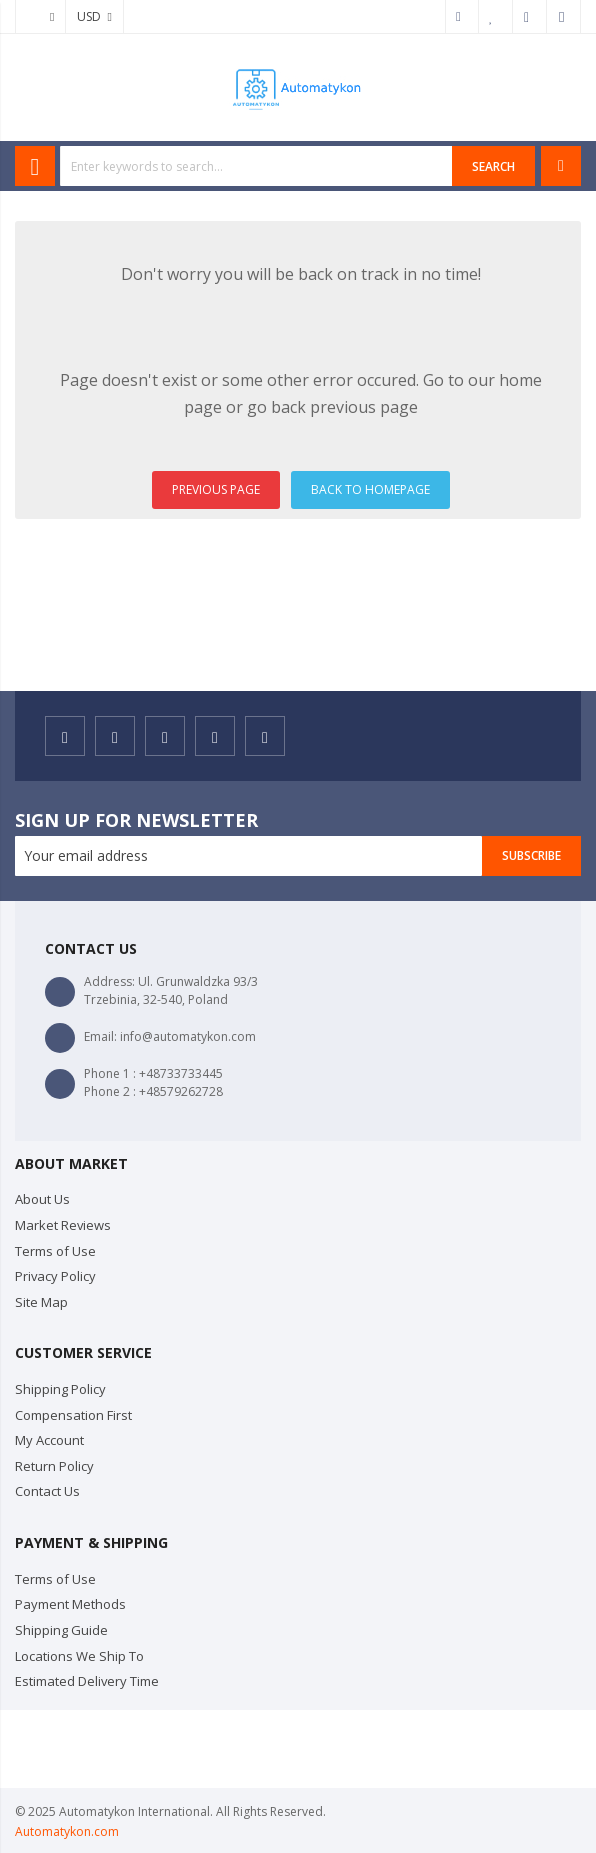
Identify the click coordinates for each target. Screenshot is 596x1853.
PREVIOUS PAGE (216, 489)
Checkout (530, 17)
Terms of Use (55, 1251)
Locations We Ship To (79, 1656)
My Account (462, 17)
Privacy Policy (55, 1276)
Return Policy (54, 1466)
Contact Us (47, 1491)
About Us (42, 1199)
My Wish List (496, 17)
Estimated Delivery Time (87, 1681)
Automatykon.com (67, 1831)
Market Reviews (63, 1225)
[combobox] (256, 166)
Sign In (564, 17)
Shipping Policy (60, 1389)
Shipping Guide (61, 1630)
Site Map (41, 1302)
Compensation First (73, 1415)
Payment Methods (70, 1604)
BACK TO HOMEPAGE (370, 489)
